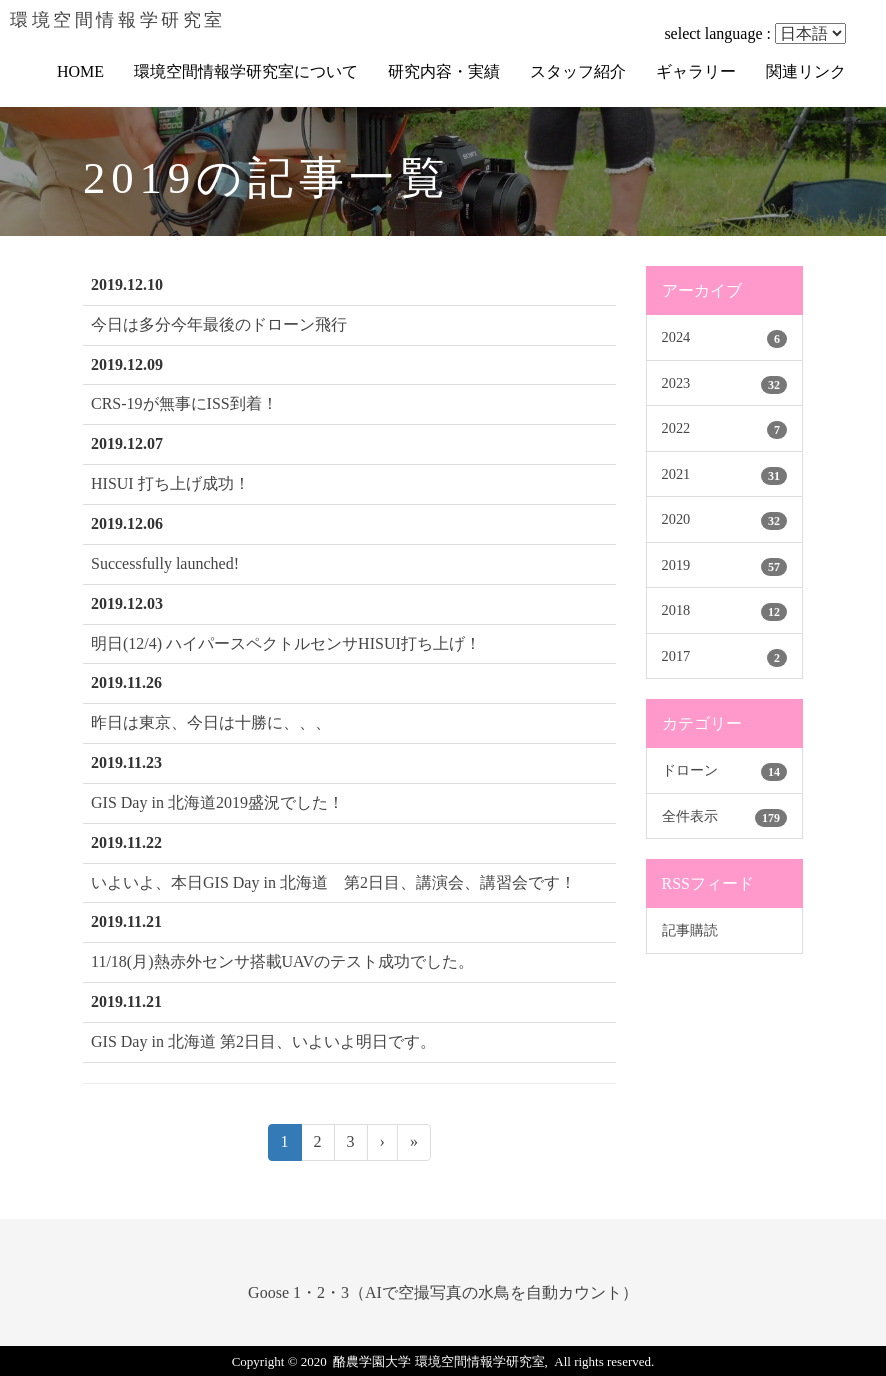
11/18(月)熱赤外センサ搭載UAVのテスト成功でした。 (282, 961)
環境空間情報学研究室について (246, 71)
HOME (80, 71)
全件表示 (690, 816)
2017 (676, 656)
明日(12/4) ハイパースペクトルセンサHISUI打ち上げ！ (286, 643)
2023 (676, 383)
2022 (676, 428)
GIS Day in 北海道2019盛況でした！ (217, 802)
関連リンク (806, 71)
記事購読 (690, 930)
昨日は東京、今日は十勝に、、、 (211, 722)
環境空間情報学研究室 (118, 20)
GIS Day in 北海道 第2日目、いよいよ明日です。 (263, 1041)
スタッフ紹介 (578, 71)
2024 (676, 337)
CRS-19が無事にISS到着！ (184, 403)
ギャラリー (696, 71)
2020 (676, 519)
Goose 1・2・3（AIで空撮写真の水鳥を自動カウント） (443, 1292)
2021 (676, 474)
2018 (676, 610)
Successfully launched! (165, 563)
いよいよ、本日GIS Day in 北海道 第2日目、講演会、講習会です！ (333, 882)
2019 (676, 565)
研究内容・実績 (444, 71)
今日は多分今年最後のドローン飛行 (219, 324)
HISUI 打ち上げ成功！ (170, 483)
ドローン (690, 770)
